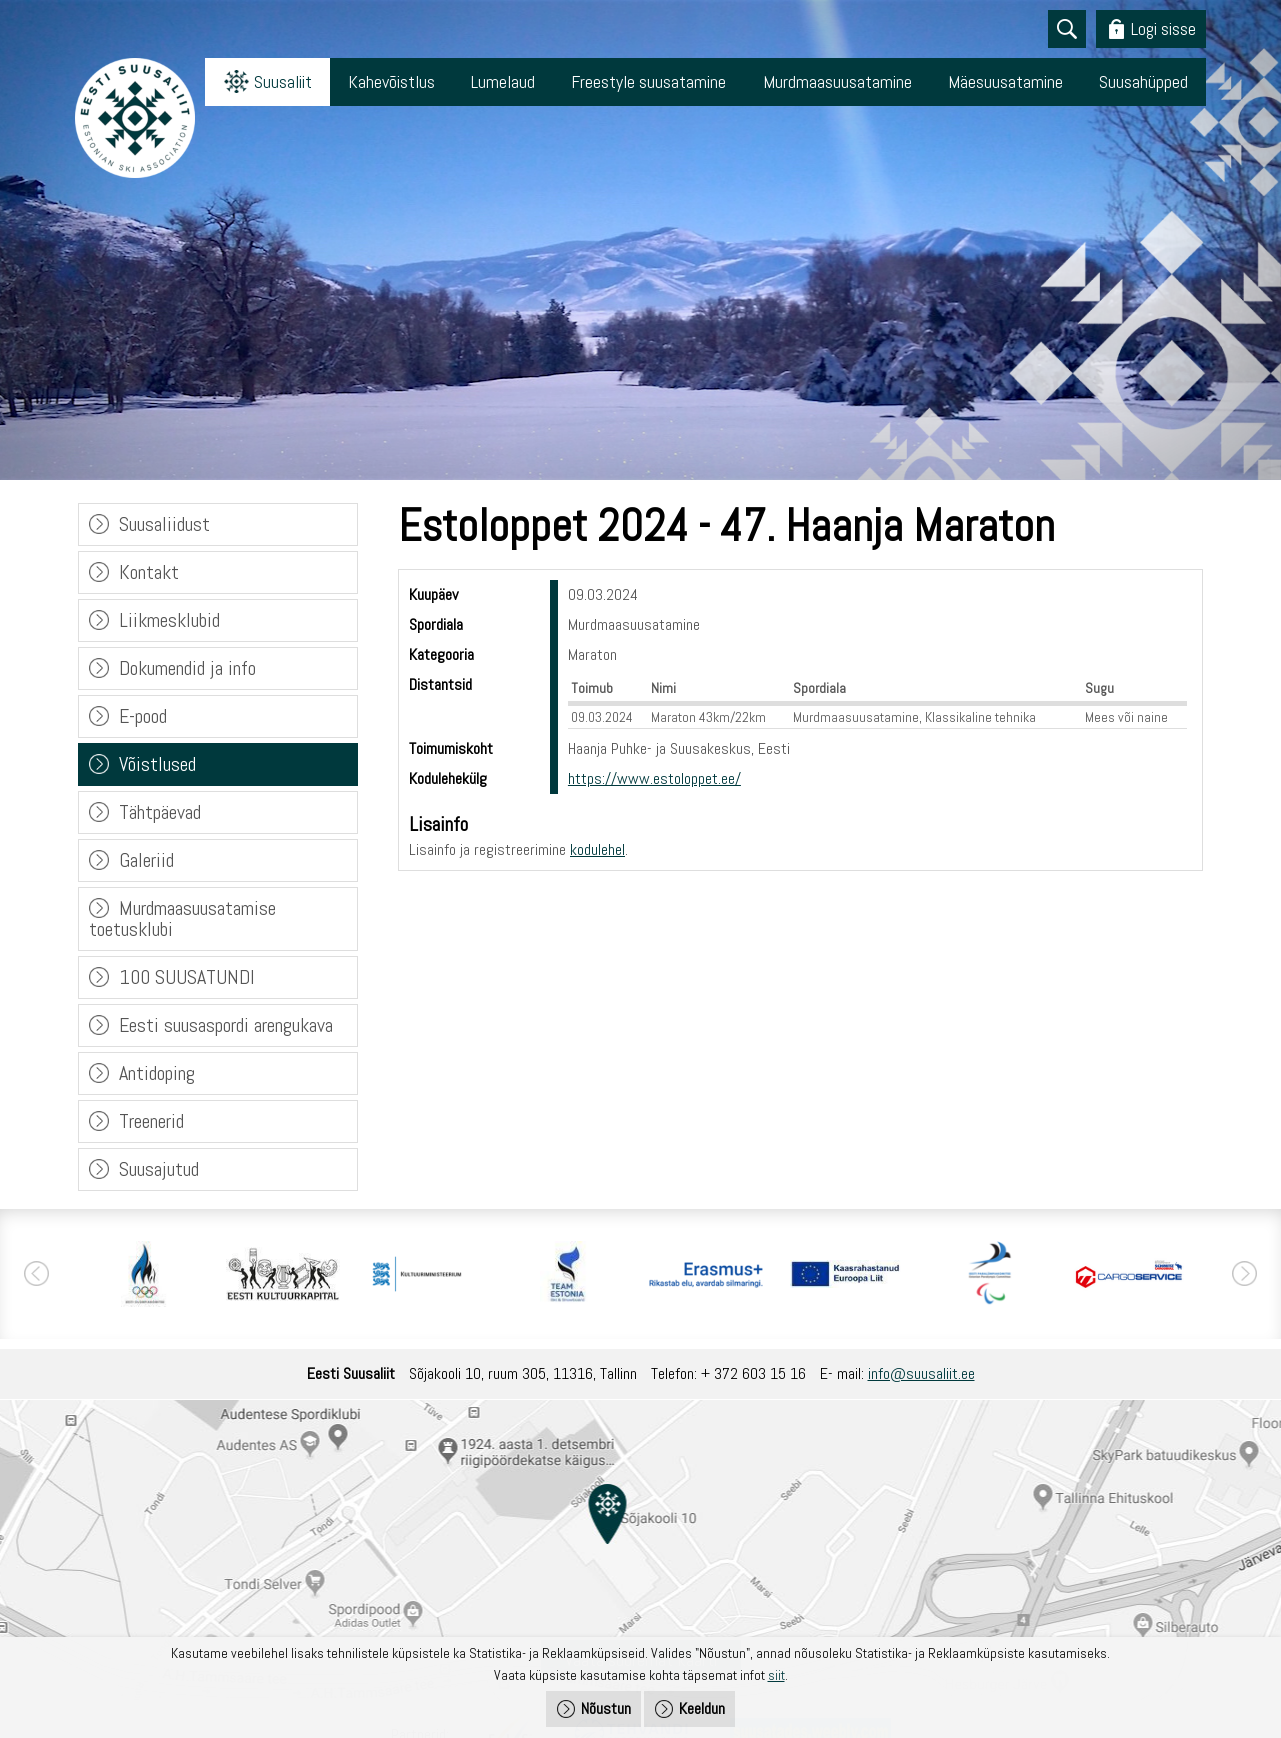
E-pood (143, 716)
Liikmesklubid (169, 620)
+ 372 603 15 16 (753, 1373)
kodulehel (597, 849)
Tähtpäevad (160, 812)
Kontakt (149, 572)
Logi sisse (1163, 28)
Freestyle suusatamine (648, 81)
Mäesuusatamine (1005, 81)
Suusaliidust (164, 524)
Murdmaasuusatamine (837, 81)
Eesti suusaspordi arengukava (226, 1025)
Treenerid (151, 1121)
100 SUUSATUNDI (187, 977)
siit (776, 1675)
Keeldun (702, 1708)
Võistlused (157, 764)
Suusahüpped (1143, 81)
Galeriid (146, 860)
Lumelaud (503, 81)
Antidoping (157, 1073)
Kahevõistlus (391, 81)
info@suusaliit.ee (921, 1373)
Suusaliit (283, 81)
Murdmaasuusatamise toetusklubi (182, 918)
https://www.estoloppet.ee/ (654, 778)
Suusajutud (159, 1169)
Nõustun (606, 1708)
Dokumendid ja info (187, 668)
